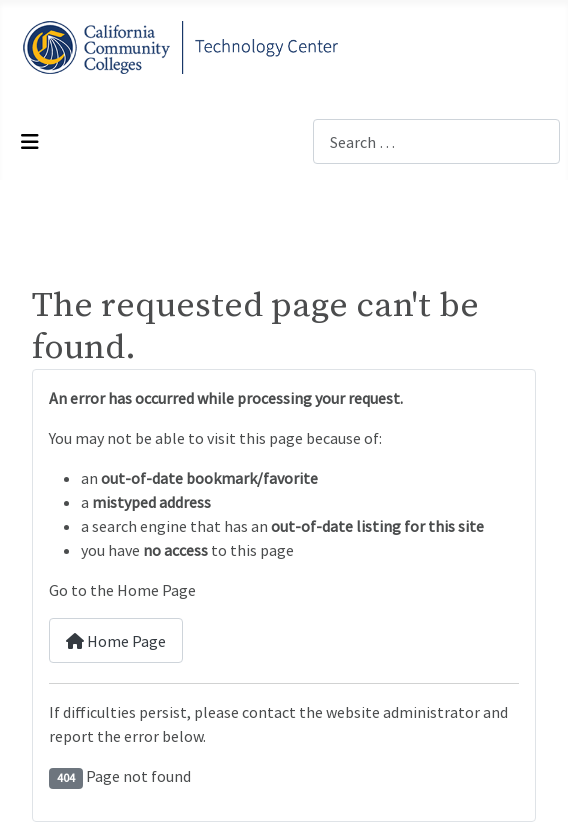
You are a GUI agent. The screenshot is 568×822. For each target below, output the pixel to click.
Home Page (116, 641)
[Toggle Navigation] (30, 142)
